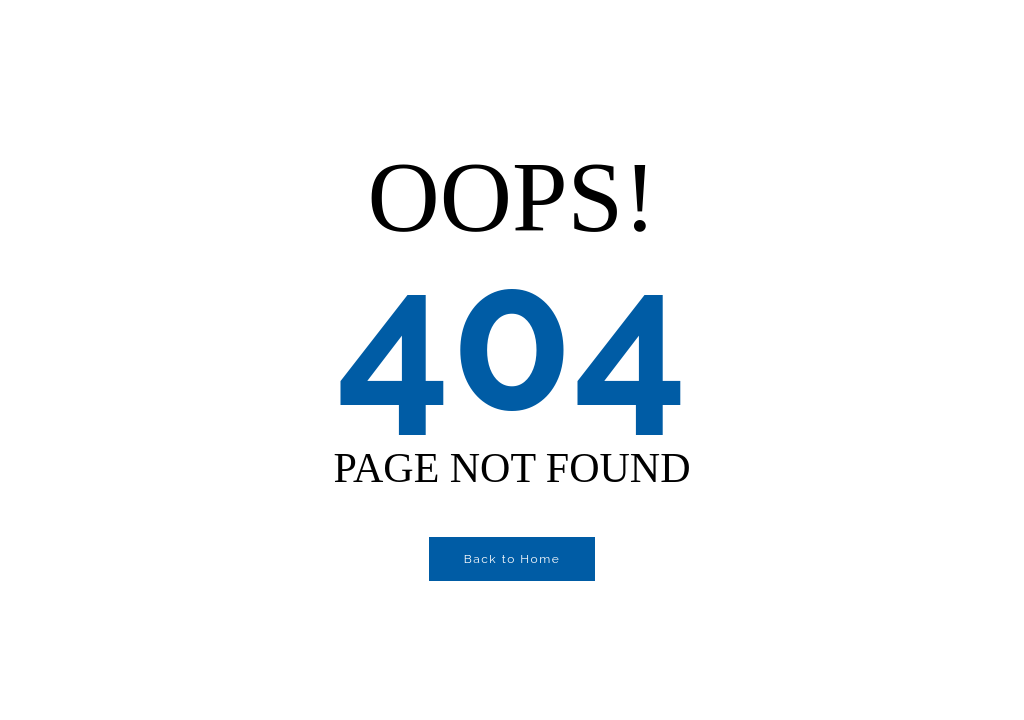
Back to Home (512, 559)
